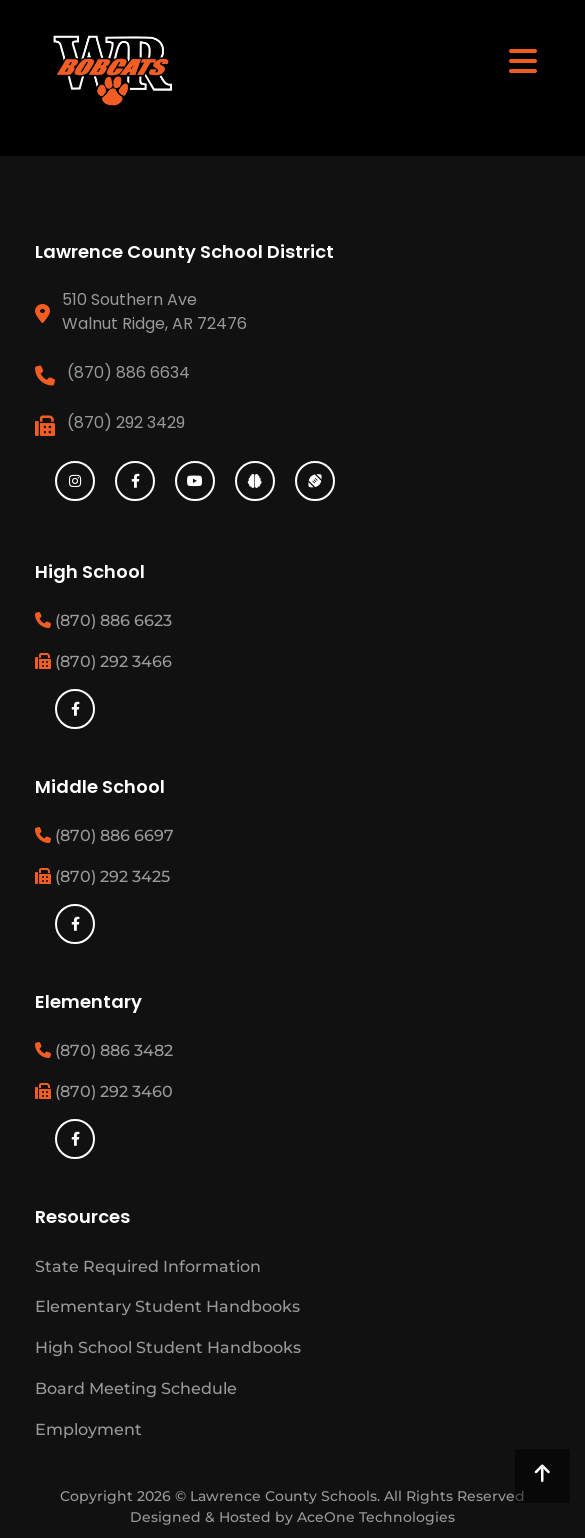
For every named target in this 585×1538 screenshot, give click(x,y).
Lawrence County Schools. (287, 1496)
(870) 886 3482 (104, 1050)
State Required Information (148, 1266)
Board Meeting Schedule (136, 1388)
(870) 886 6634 (128, 372)
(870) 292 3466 (103, 661)
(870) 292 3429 (126, 422)
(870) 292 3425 (102, 876)
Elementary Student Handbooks (167, 1306)
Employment (88, 1429)
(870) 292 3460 (104, 1091)
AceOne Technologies (376, 1517)
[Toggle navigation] (523, 60)
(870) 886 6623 (103, 620)
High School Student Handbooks (168, 1347)
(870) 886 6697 (104, 835)
